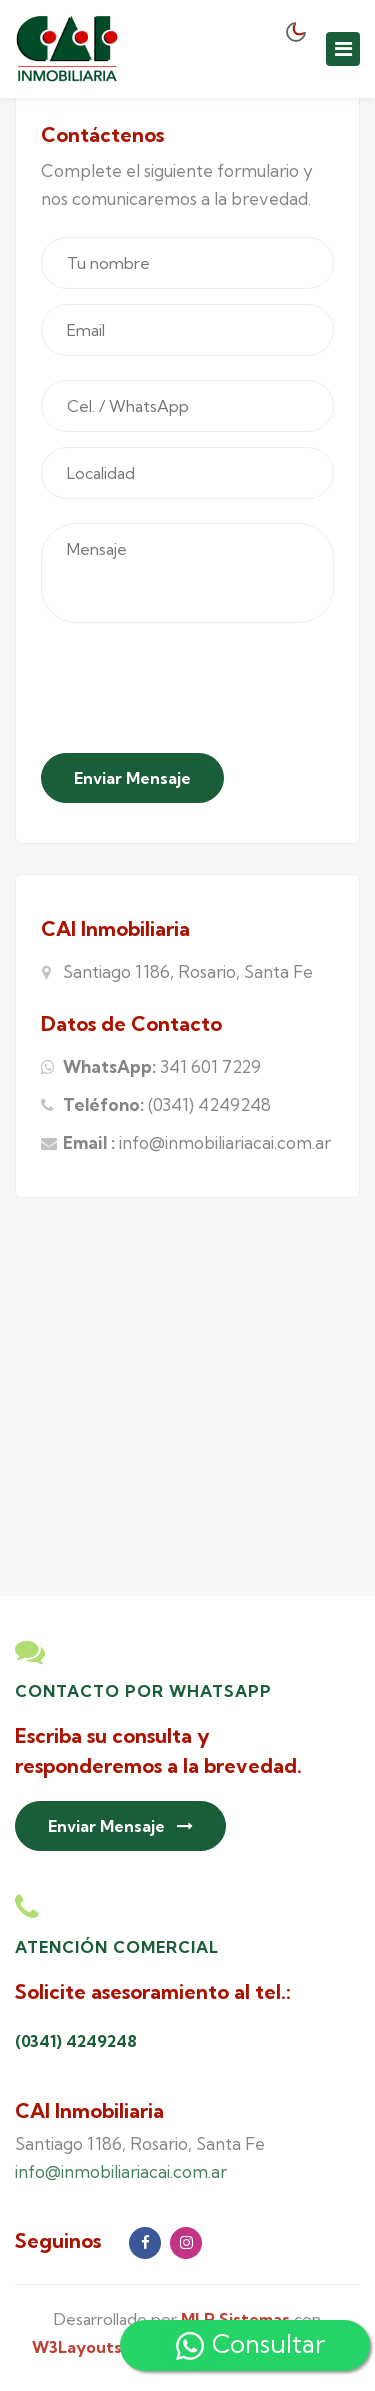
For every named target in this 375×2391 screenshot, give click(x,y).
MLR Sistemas (235, 2319)
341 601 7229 (210, 1066)
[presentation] (193, 692)
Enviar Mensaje (132, 778)
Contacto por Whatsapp (143, 1691)
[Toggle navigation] (343, 49)
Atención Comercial (117, 1947)
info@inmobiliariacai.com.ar (225, 1142)
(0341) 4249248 (209, 1104)
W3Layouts (77, 2347)
